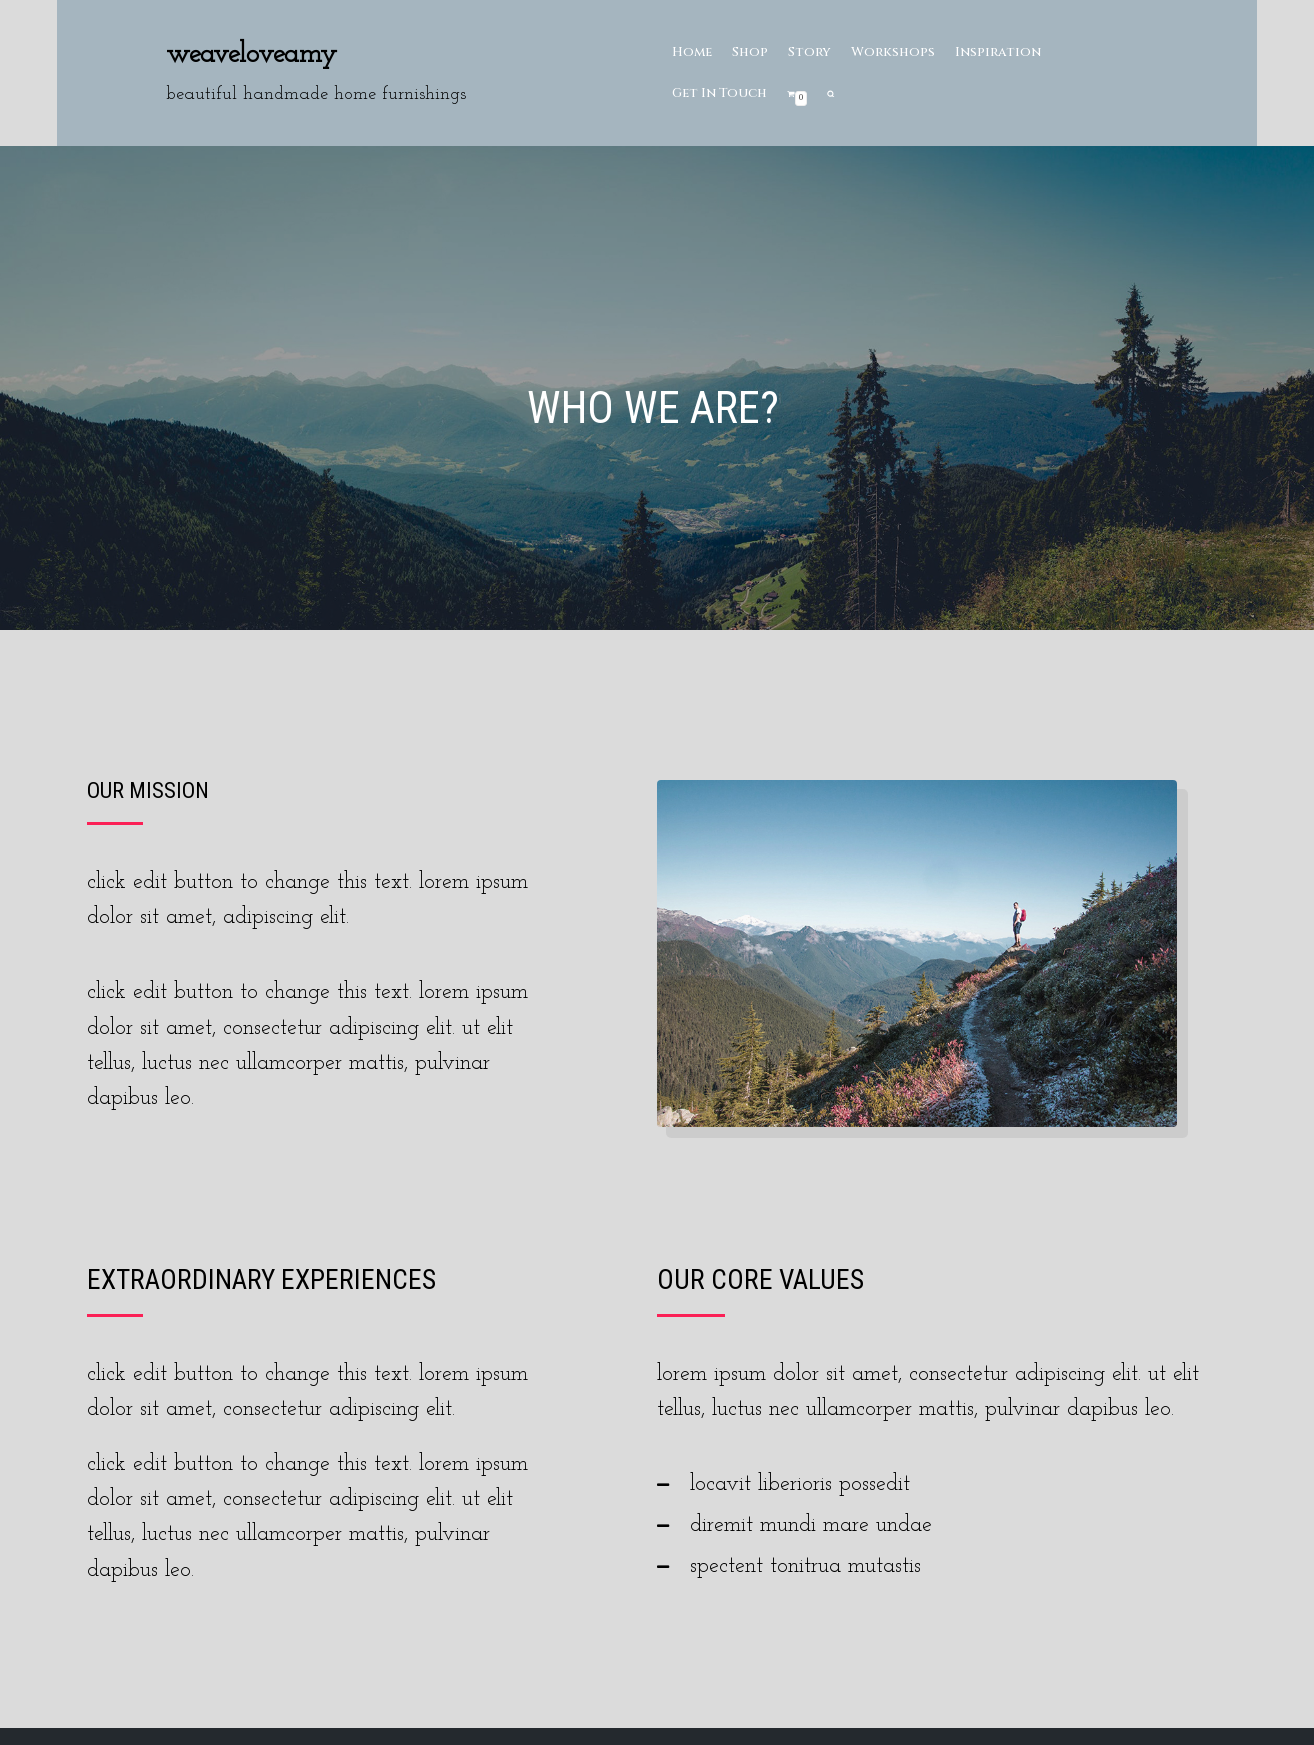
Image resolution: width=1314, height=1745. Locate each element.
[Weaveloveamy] (316, 72)
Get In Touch (720, 93)
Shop (751, 52)
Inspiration (1003, 52)
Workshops (897, 52)
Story (812, 52)
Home (692, 52)
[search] (833, 93)
